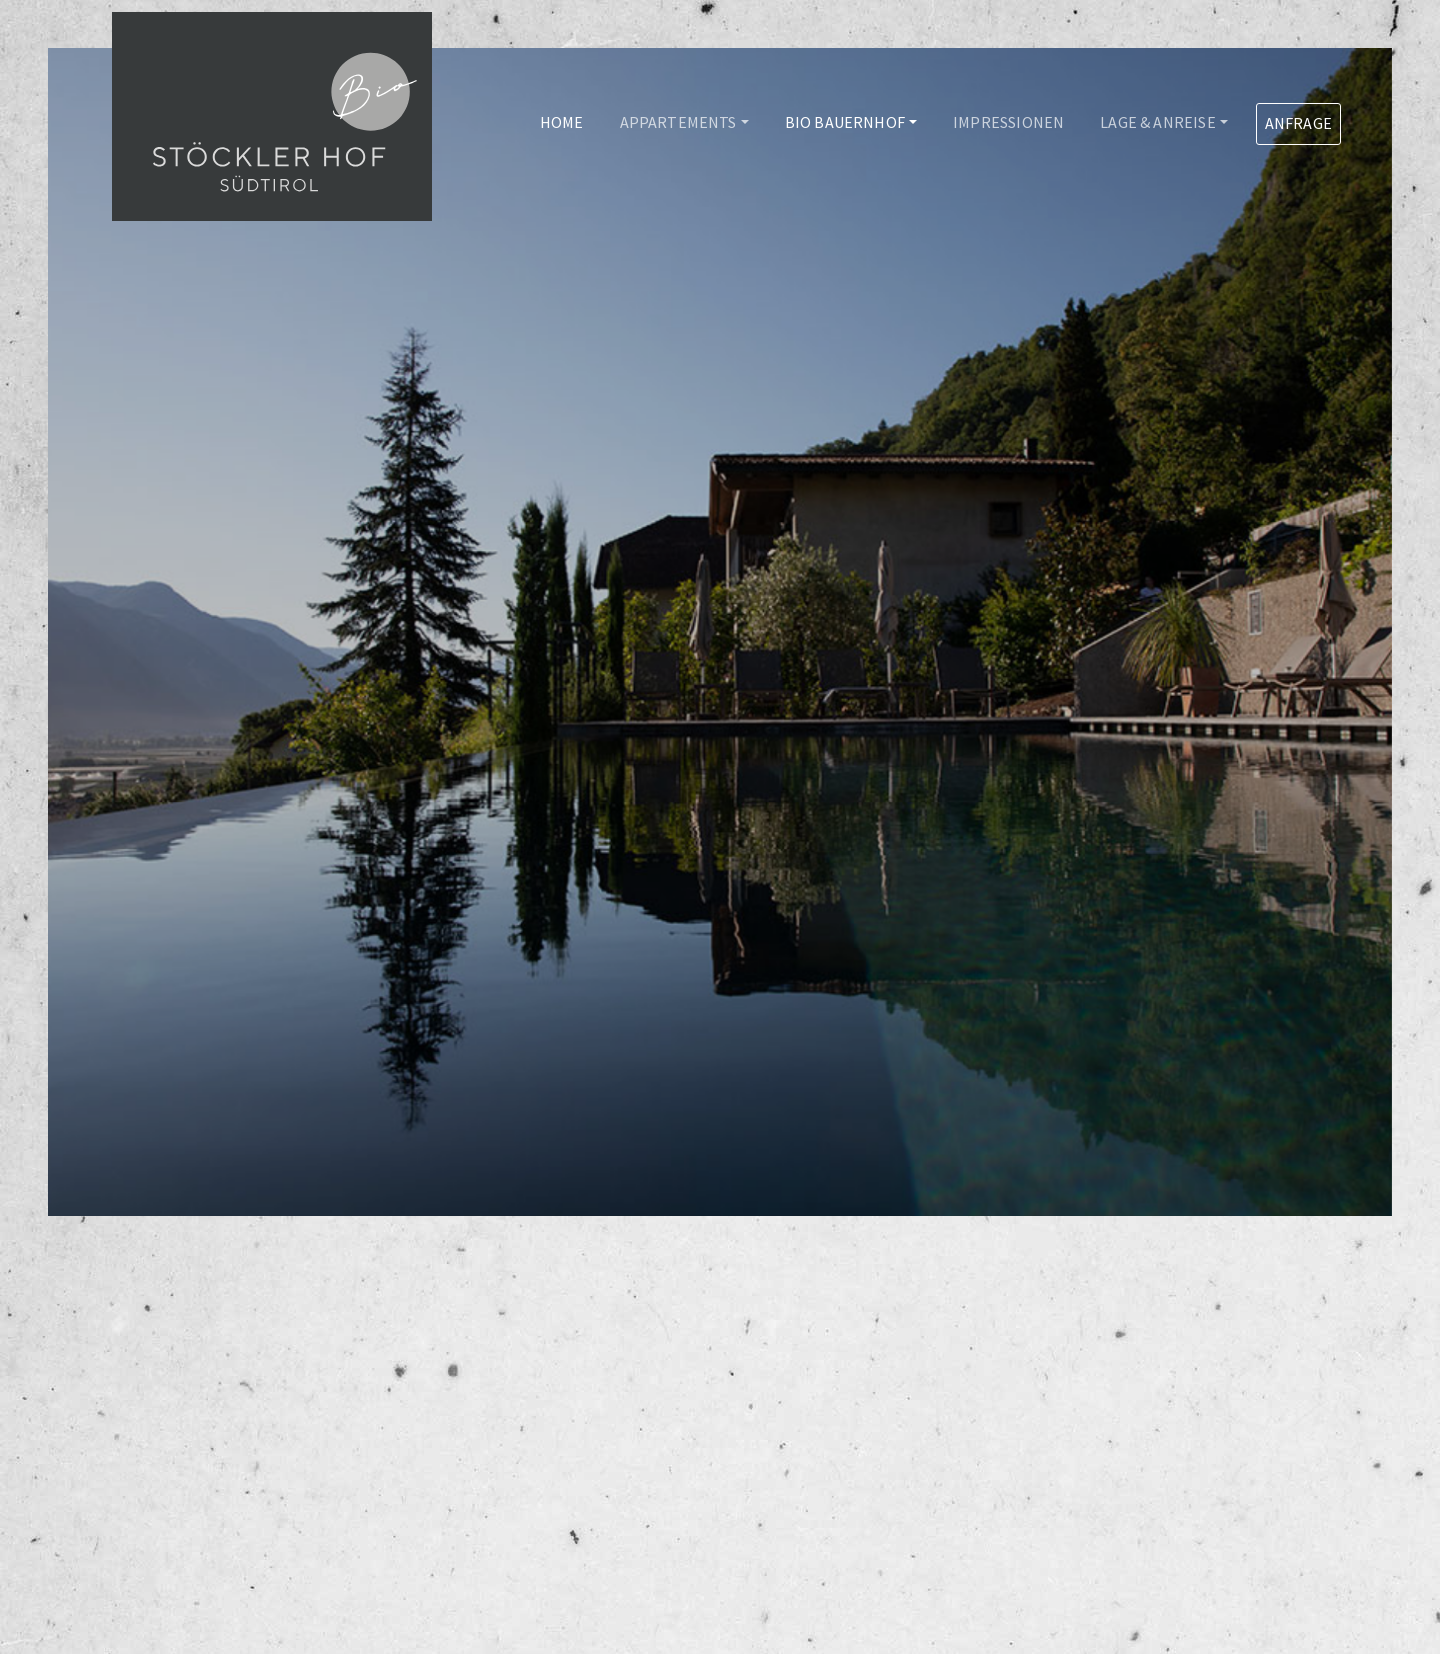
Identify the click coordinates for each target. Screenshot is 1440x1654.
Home (562, 122)
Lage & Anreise (1157, 122)
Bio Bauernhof (845, 122)
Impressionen (1008, 122)
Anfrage (1298, 123)
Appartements (678, 122)
